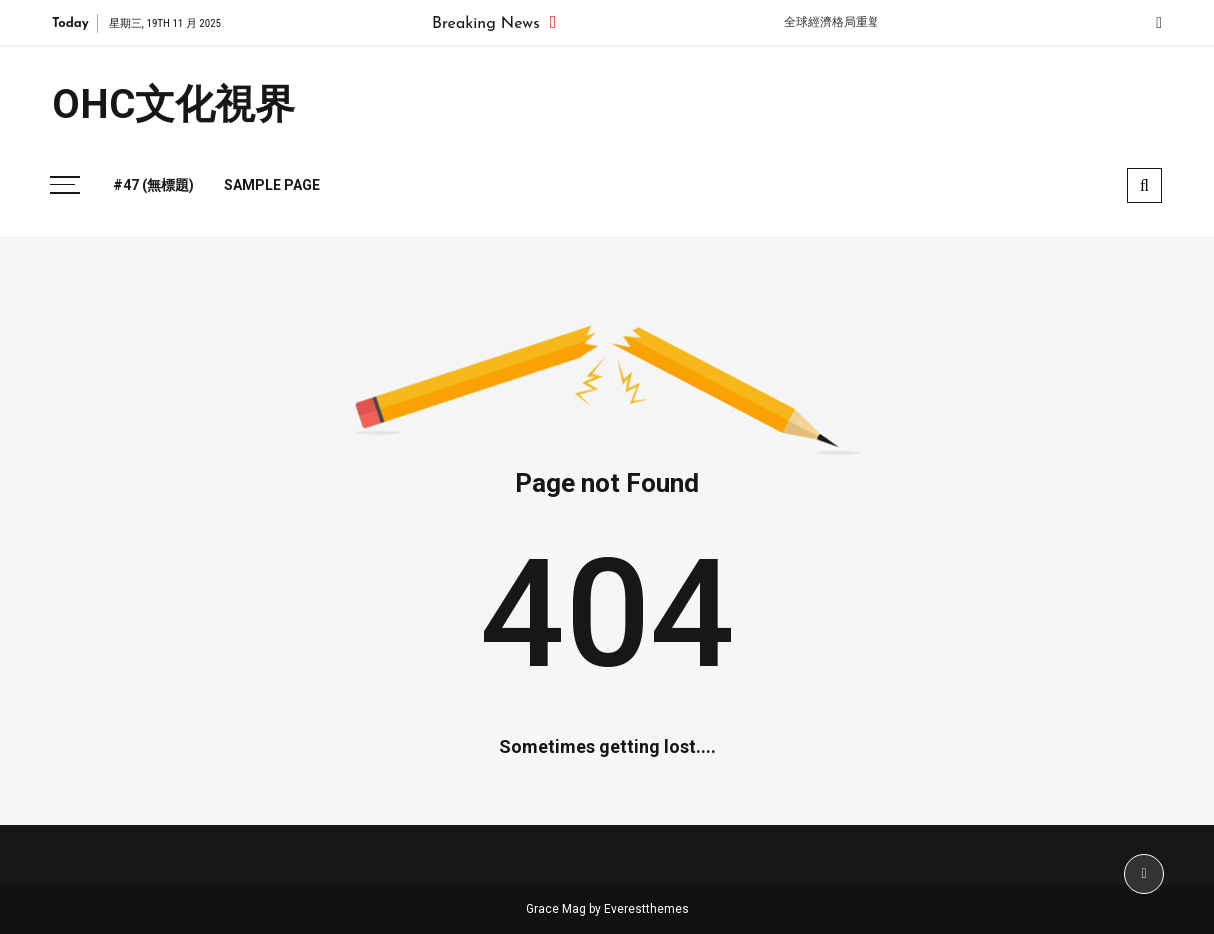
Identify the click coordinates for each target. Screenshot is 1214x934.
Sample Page (272, 185)
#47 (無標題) (153, 185)
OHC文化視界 (173, 104)
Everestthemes (646, 909)
